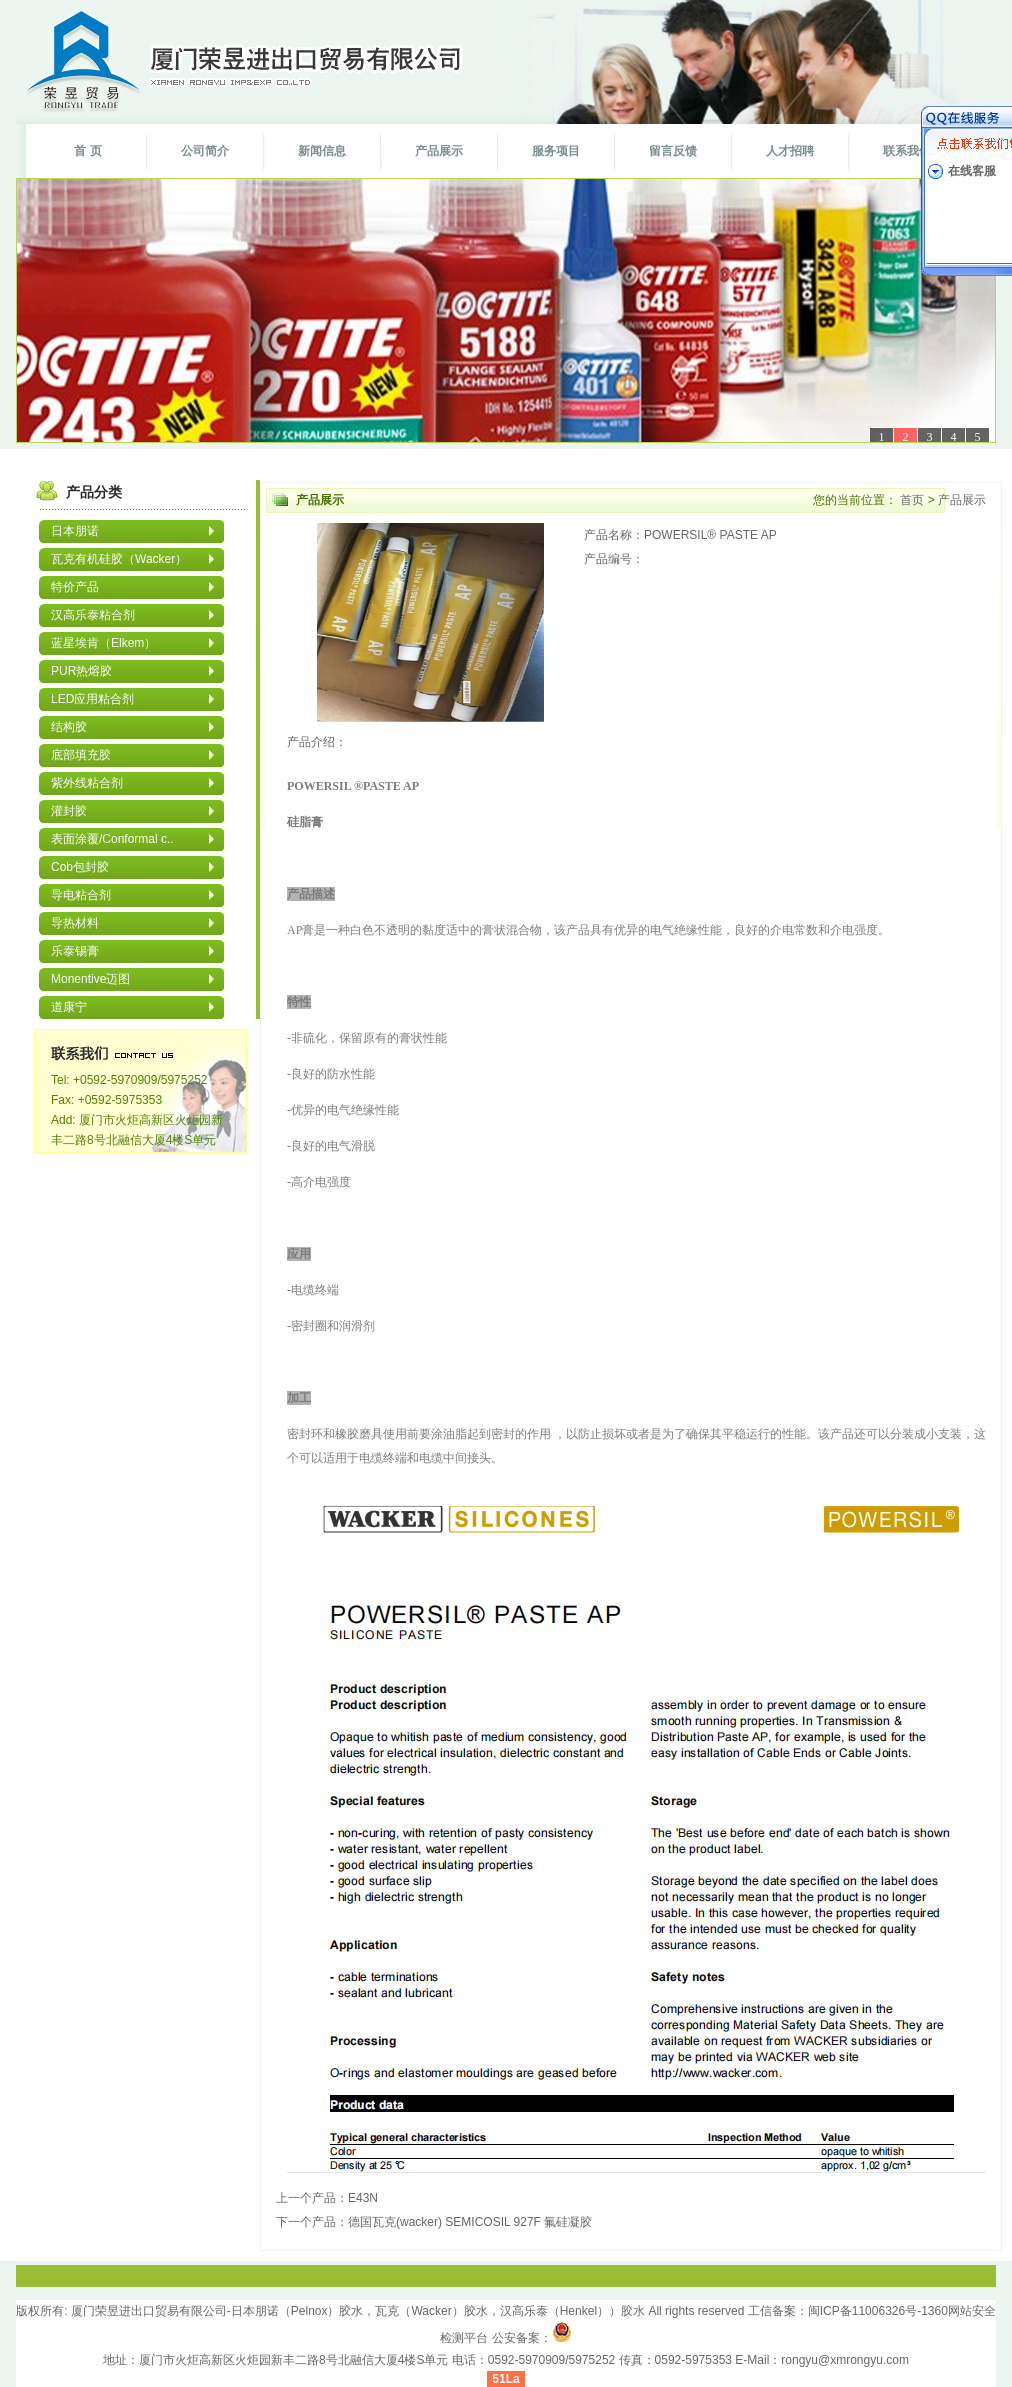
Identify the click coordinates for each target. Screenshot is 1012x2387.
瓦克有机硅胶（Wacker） (119, 559)
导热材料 (75, 923)
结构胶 (69, 727)
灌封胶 (69, 811)
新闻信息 (322, 151)
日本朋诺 (75, 531)
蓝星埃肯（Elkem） (103, 643)
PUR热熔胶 (81, 671)
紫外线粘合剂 (87, 783)
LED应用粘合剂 (92, 699)
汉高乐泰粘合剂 (93, 615)
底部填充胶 (81, 755)
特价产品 (75, 587)
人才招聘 (790, 151)
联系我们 (907, 151)
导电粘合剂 (81, 895)
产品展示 (439, 151)
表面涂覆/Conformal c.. (112, 839)
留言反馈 (673, 151)
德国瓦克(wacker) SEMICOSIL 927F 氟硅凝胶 (470, 2222)
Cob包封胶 (80, 867)
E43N (363, 2198)
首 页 (87, 151)
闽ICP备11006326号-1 (868, 2311)
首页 (912, 500)
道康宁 (69, 1007)
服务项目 (556, 151)
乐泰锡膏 (75, 951)
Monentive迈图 (90, 979)
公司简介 (205, 151)
